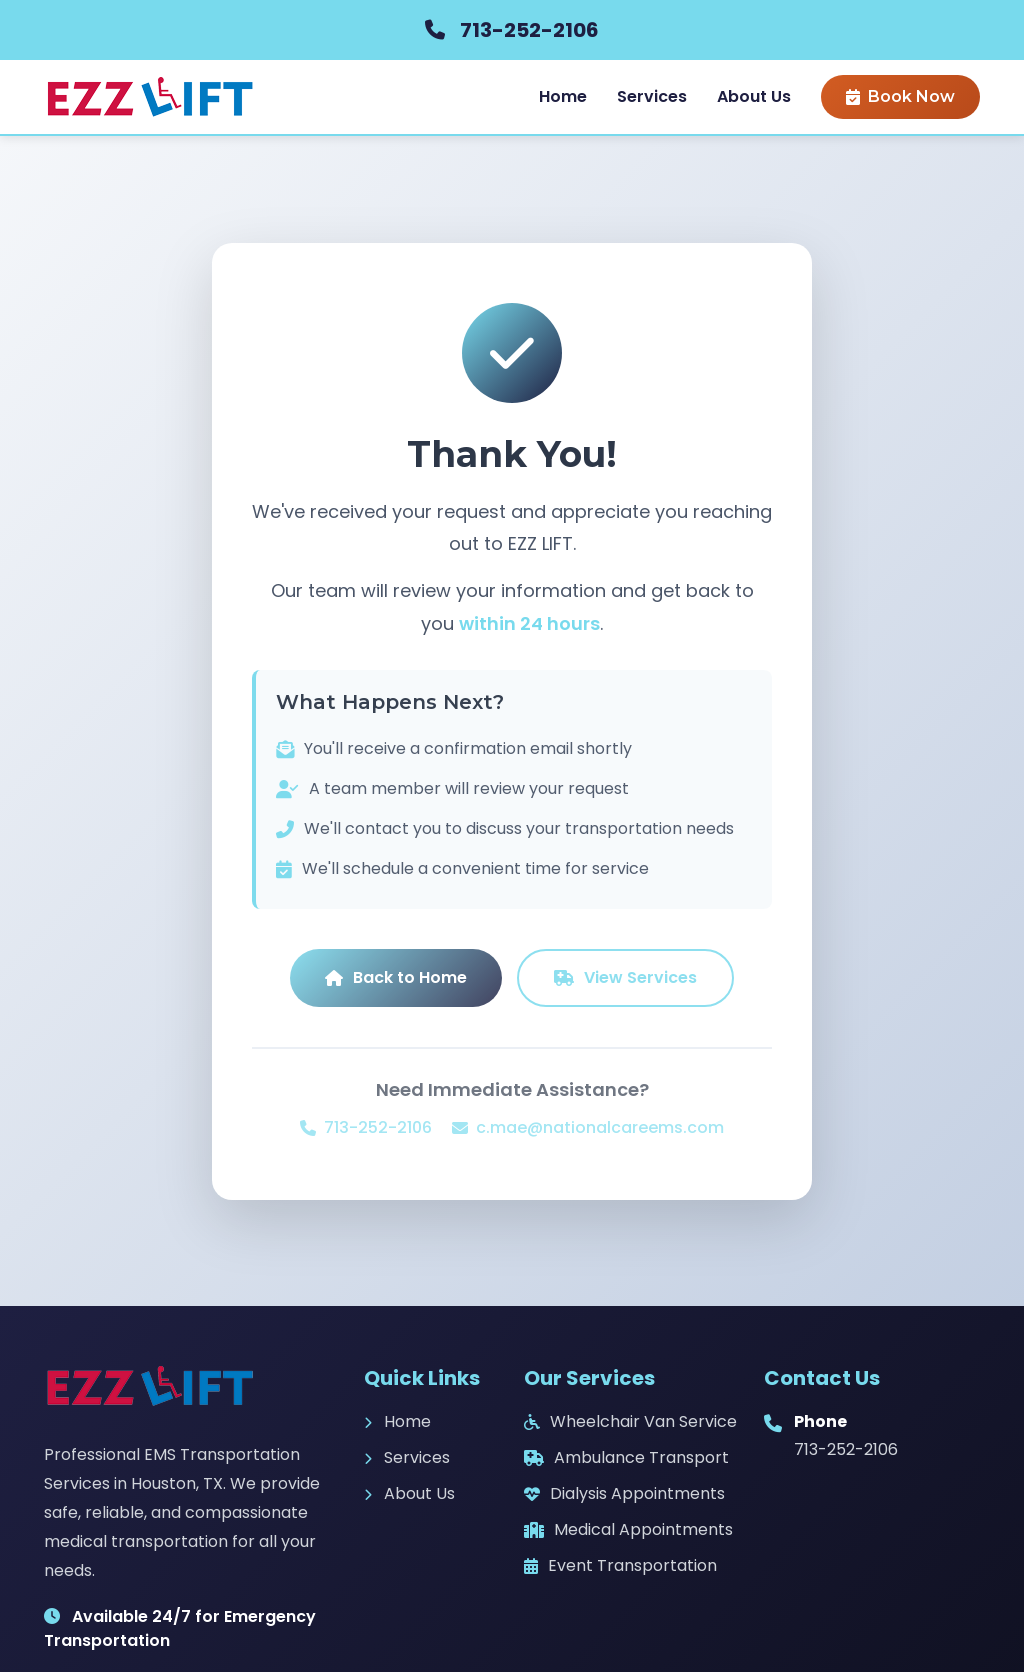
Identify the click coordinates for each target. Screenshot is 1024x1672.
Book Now (900, 96)
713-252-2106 (529, 30)
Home (563, 96)
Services (652, 96)
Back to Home (396, 977)
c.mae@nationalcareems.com (588, 1127)
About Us (754, 96)
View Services (625, 977)
